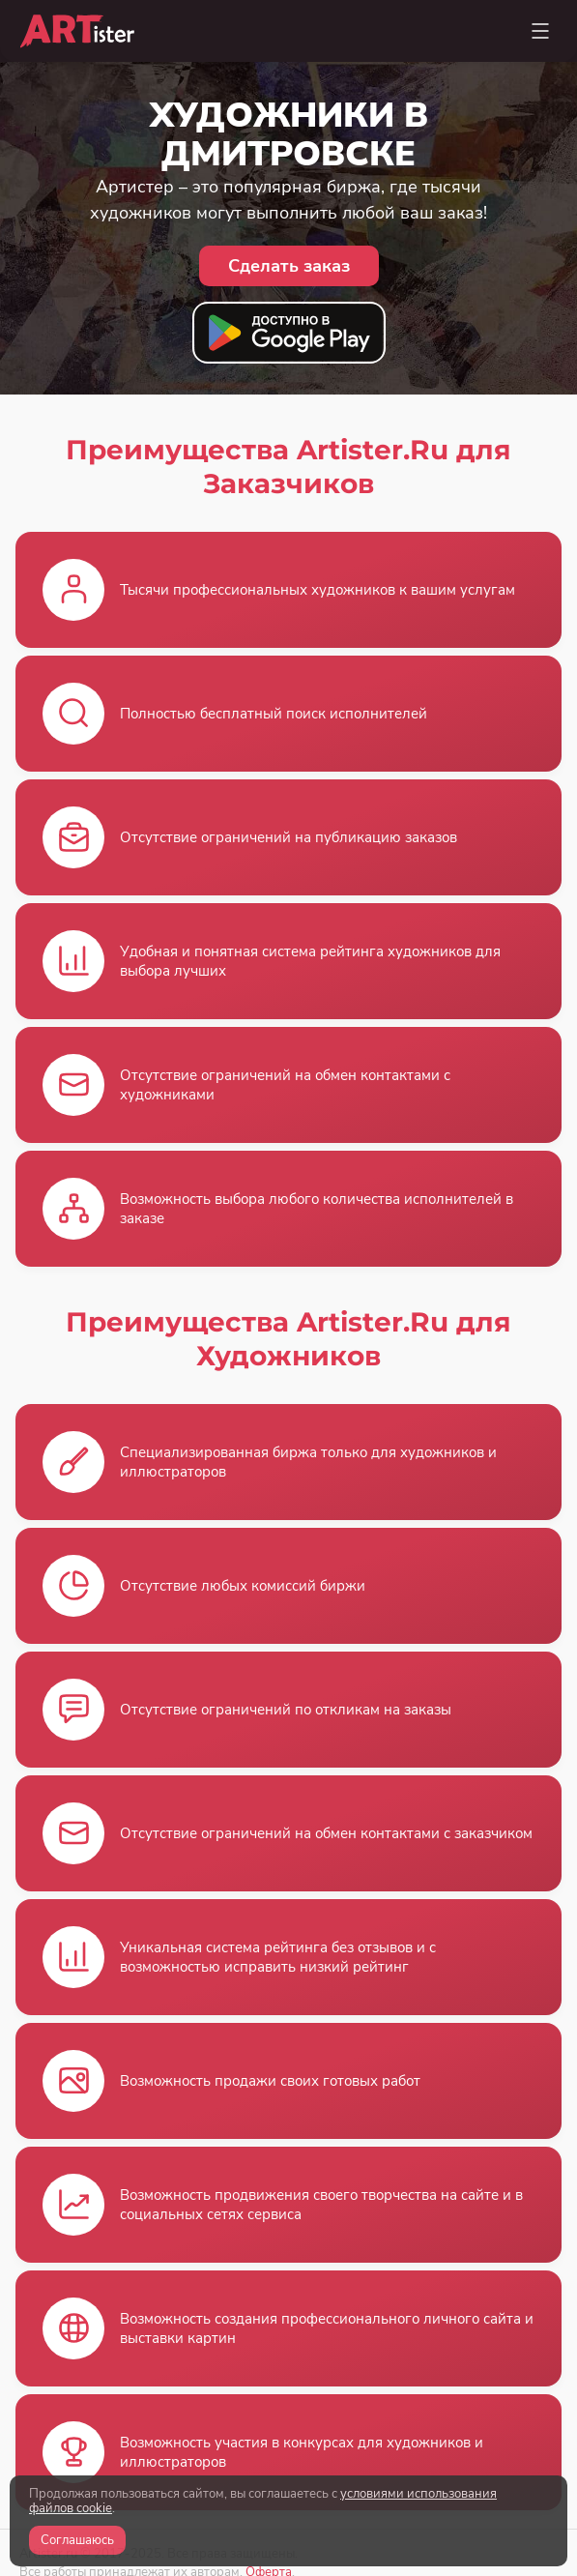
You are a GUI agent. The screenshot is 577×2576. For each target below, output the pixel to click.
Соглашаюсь (77, 2540)
